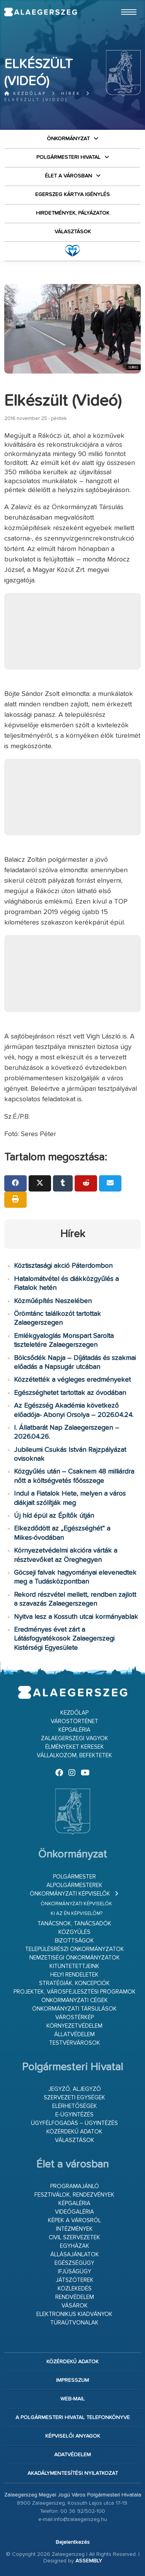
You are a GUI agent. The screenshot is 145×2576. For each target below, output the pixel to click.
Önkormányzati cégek (74, 2000)
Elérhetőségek (74, 2106)
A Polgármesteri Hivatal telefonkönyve (72, 2417)
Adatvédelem (72, 2454)
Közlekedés (75, 2289)
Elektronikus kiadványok (74, 2314)
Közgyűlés (74, 1932)
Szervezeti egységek (74, 2098)
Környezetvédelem (74, 2026)
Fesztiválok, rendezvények (74, 2195)
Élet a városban (68, 176)
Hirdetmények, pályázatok (72, 213)
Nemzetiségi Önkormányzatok (74, 1958)
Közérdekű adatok (74, 2132)
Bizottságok (74, 1941)
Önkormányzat (68, 138)
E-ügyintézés (74, 2115)
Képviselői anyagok (72, 2436)
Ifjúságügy (74, 2272)
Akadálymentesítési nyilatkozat (72, 2473)
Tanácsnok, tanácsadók (74, 1924)
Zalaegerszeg (40, 12)
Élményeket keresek (74, 1747)
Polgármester (74, 1877)
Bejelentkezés (73, 2542)
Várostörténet (74, 1721)
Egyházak (74, 2246)
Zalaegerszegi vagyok (74, 1738)
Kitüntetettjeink (74, 1966)
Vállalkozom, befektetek (74, 1755)
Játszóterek (75, 2280)
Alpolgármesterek (74, 1885)
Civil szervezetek (74, 2237)
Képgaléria (74, 1730)
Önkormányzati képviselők (70, 1894)
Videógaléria (74, 2212)
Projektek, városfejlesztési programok (75, 1992)
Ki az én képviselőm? (76, 1913)
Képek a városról (74, 2220)
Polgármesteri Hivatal (68, 157)
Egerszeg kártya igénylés (72, 194)
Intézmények (74, 2229)
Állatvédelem (74, 2034)
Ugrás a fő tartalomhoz (121, 3)
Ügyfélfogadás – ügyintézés (74, 2123)
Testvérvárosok (74, 2043)
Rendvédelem (74, 2297)
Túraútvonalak (74, 2323)
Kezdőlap (25, 93)
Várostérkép (74, 2017)
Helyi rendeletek (74, 1975)
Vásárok (74, 2306)
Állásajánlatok (74, 2254)
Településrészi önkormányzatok (74, 1949)
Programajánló (74, 2186)
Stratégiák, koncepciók (74, 1983)
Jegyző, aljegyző (74, 2089)
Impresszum (72, 2380)
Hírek (71, 93)
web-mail (72, 2399)
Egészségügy (74, 2263)
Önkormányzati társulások (74, 2009)
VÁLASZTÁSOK (73, 231)
